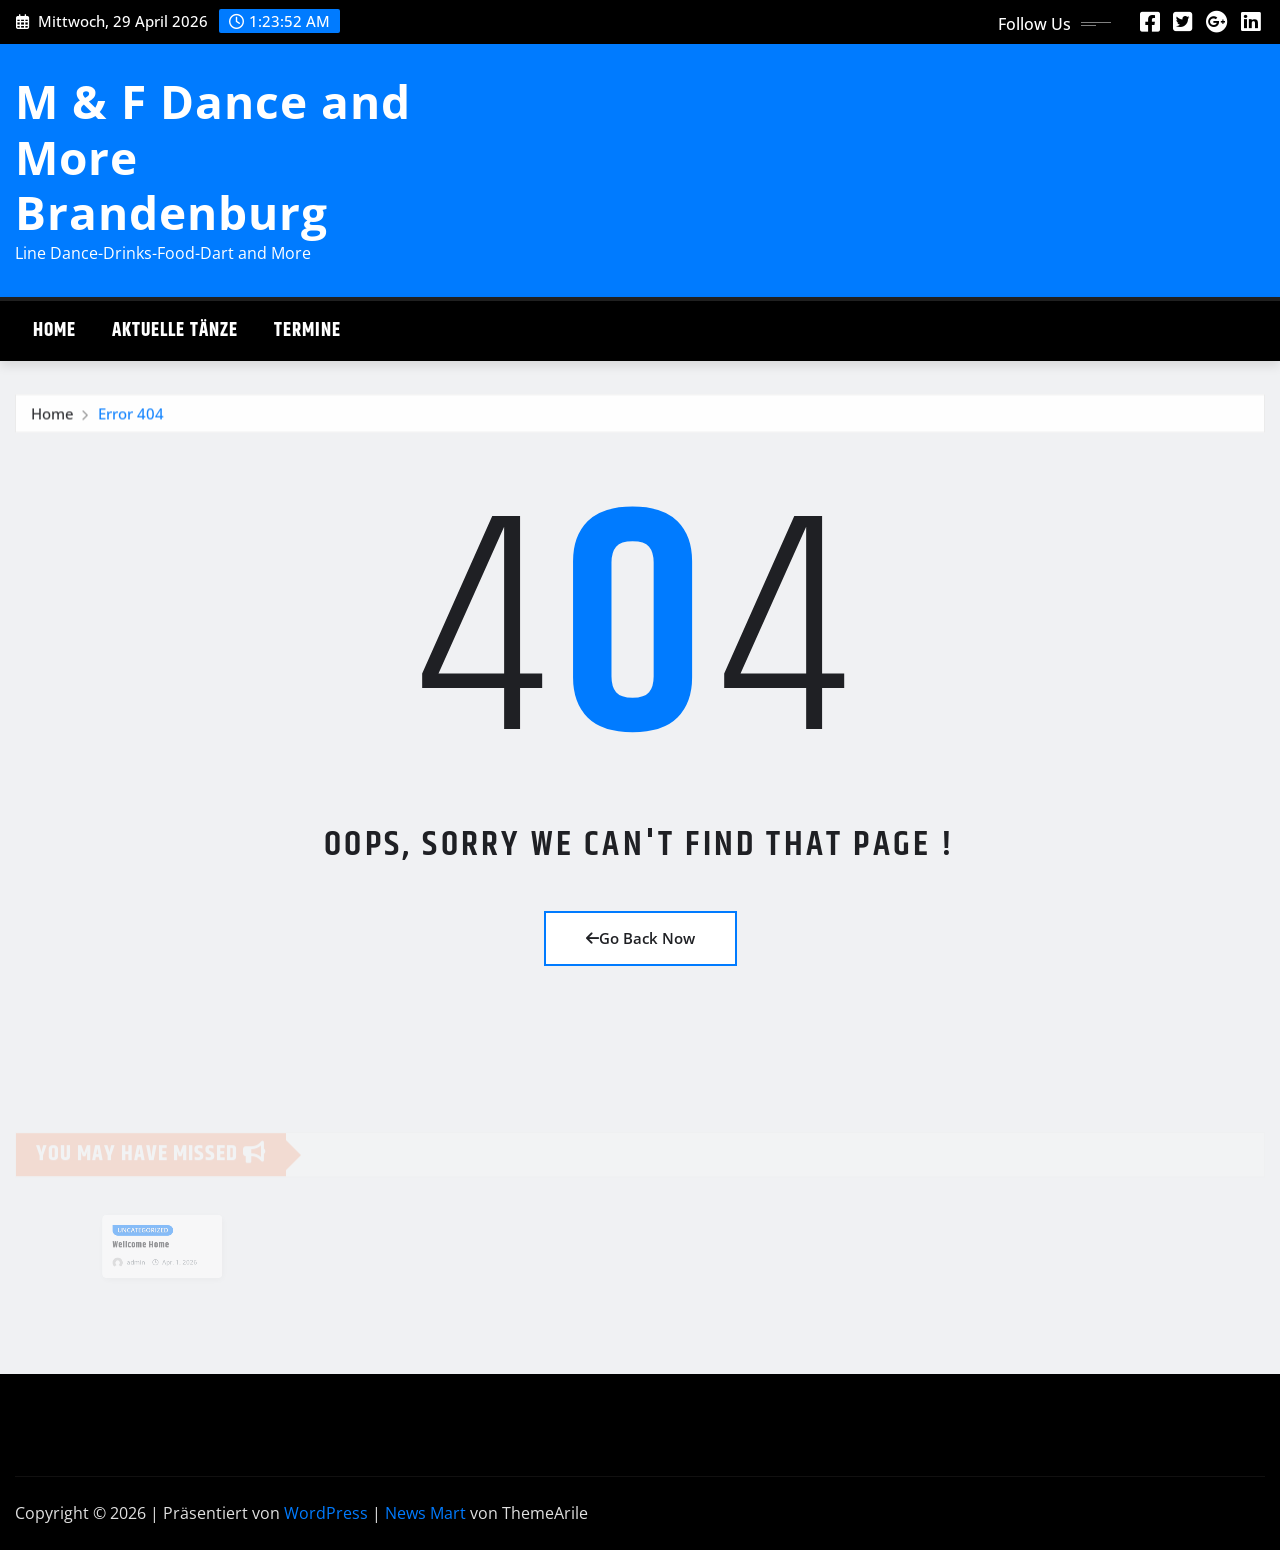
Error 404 (131, 417)
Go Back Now (640, 938)
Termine (307, 330)
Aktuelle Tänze (175, 330)
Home (54, 330)
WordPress (326, 1513)
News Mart (425, 1513)
